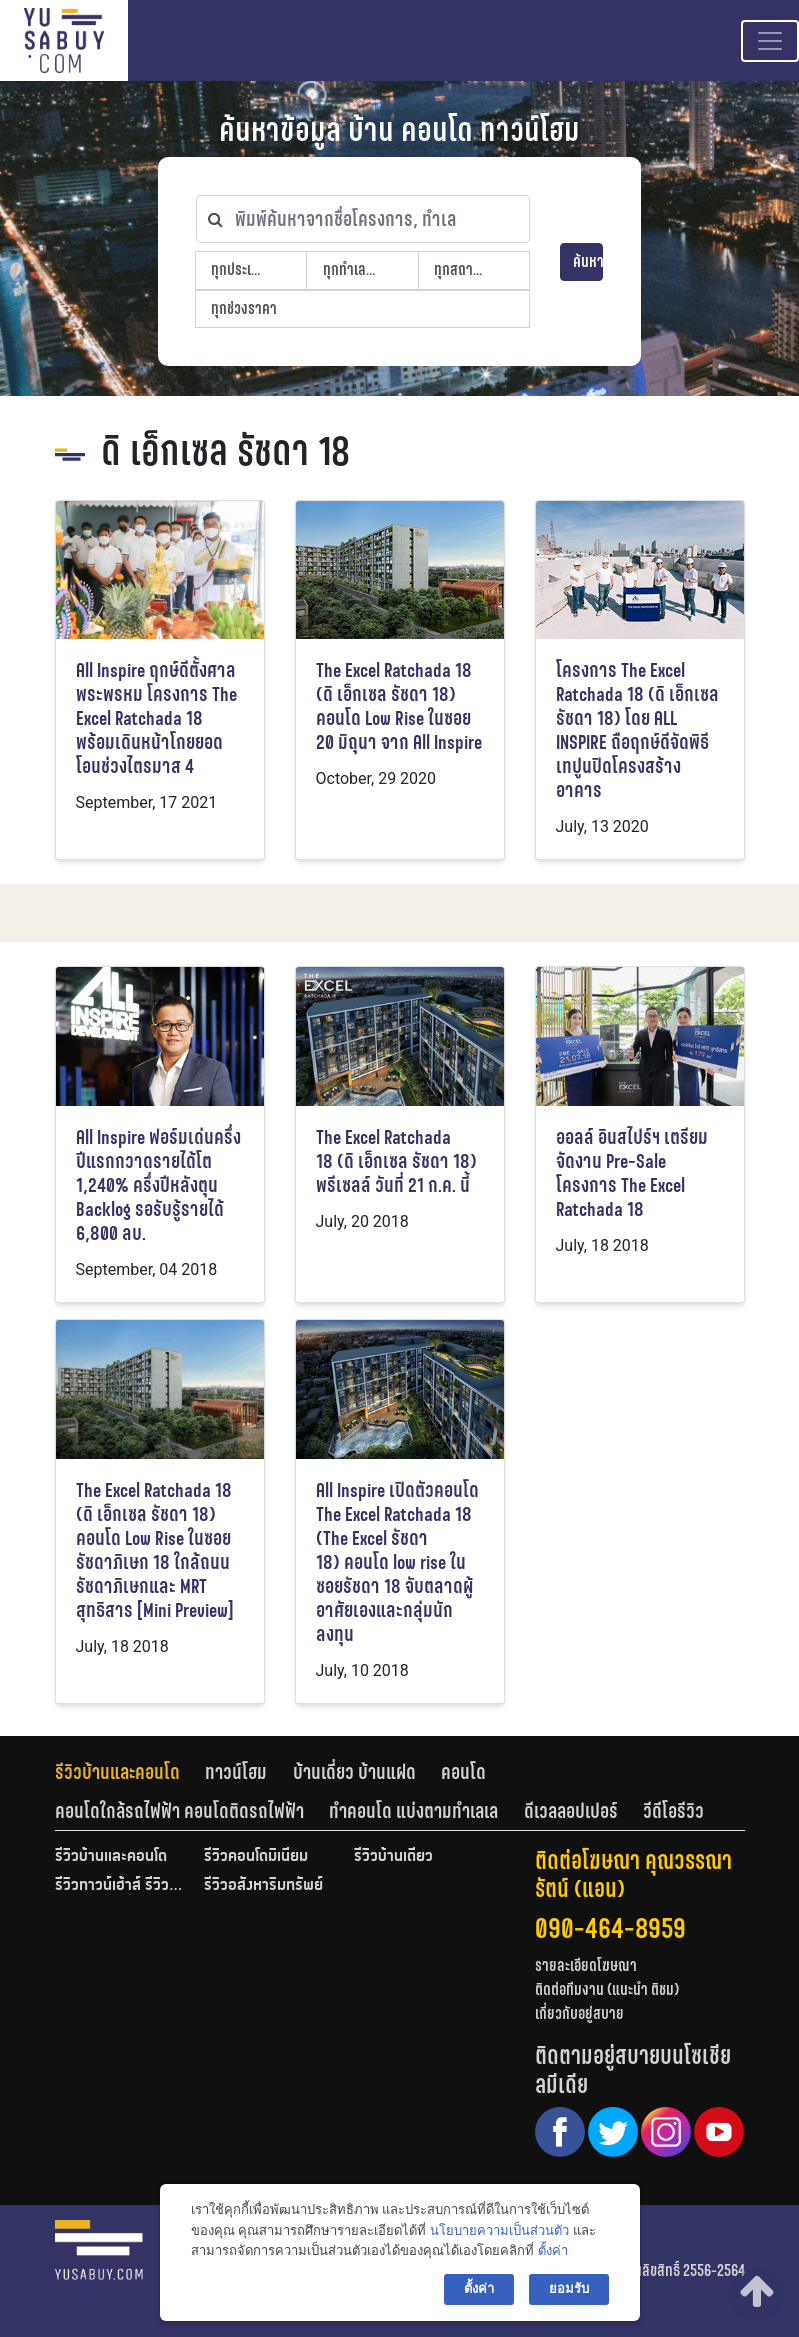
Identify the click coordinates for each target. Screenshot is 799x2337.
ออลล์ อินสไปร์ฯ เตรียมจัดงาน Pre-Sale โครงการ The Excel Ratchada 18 (632, 1173)
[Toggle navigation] (770, 41)
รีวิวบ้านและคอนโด (117, 1772)
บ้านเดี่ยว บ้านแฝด (354, 1772)
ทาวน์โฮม (236, 1772)
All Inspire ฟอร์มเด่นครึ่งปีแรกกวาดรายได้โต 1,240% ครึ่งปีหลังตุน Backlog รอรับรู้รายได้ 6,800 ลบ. (158, 1185)
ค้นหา (588, 261)
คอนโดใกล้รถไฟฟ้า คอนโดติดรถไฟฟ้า (179, 1811)
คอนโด (463, 1772)
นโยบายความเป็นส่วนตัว (499, 2230)
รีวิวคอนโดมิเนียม (256, 1857)
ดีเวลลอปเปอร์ (571, 1811)
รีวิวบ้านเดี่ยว (393, 1857)
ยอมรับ (569, 2288)
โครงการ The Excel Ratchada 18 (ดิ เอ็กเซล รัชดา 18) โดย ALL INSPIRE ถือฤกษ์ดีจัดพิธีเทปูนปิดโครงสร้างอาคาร (637, 730)
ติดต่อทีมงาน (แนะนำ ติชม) (607, 1989)
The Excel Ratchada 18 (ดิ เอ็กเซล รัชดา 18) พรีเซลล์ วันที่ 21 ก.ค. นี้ (396, 1161)
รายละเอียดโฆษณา (586, 1965)
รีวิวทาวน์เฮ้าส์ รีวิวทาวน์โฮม (120, 1886)
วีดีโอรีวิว (673, 1811)
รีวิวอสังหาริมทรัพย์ (263, 1886)
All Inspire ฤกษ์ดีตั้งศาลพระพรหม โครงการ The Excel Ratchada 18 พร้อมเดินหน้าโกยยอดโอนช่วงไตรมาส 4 (156, 718)
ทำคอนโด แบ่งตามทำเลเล (413, 1811)
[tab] (130, 1772)
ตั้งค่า (553, 2250)
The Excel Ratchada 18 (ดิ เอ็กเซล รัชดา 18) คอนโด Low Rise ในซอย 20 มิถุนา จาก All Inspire (399, 706)
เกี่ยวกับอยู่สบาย (579, 2013)
